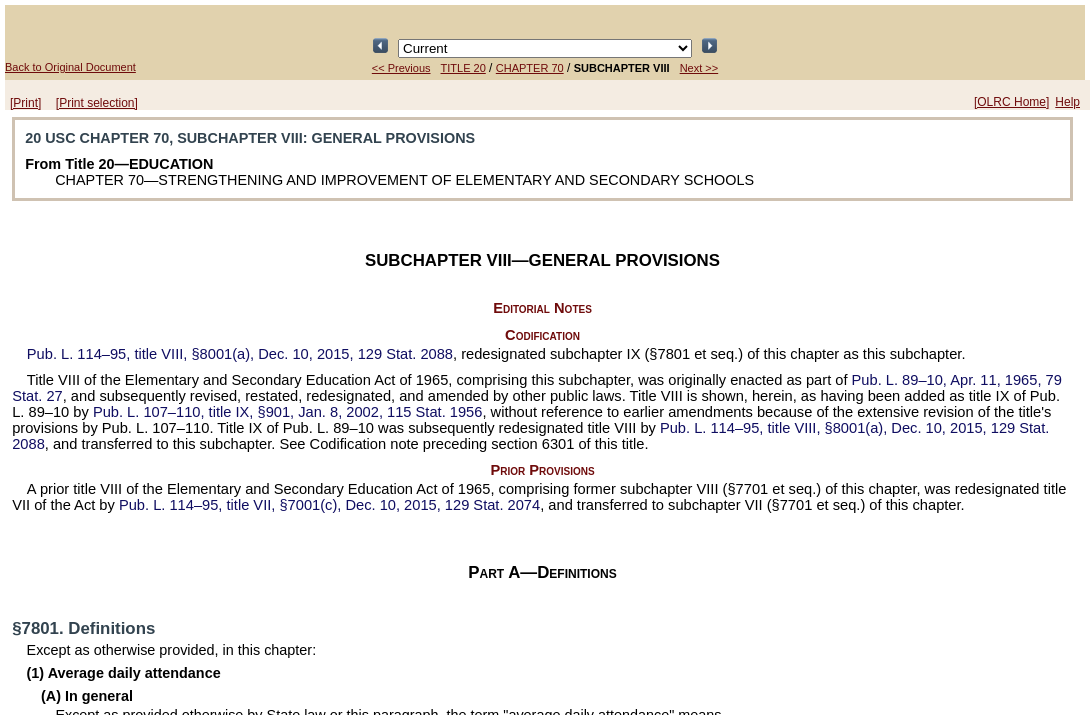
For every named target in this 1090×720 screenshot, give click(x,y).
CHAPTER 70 (530, 68)
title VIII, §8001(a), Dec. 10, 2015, (240, 354)
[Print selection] (97, 103)
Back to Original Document (70, 67)
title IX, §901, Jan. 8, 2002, (288, 412)
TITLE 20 (463, 68)
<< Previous (401, 68)
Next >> (699, 68)
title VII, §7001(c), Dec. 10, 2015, (329, 505)
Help (1067, 102)
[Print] (25, 103)
